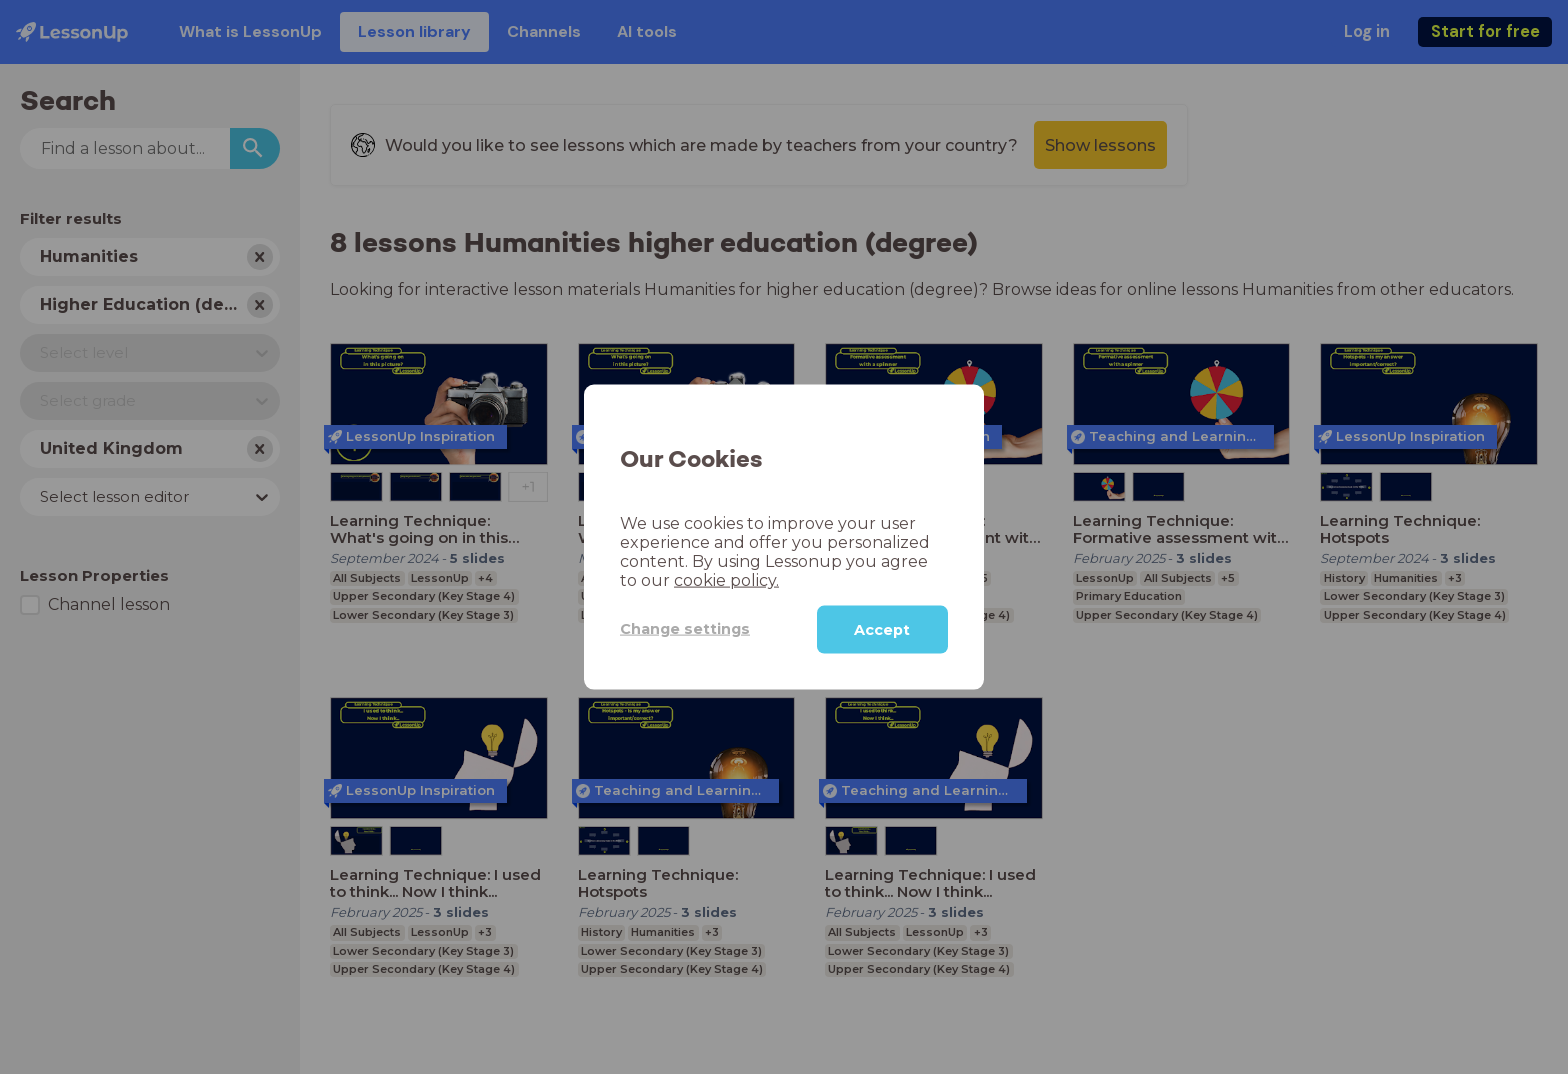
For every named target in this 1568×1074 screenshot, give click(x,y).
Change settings (685, 629)
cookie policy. (726, 579)
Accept (882, 629)
